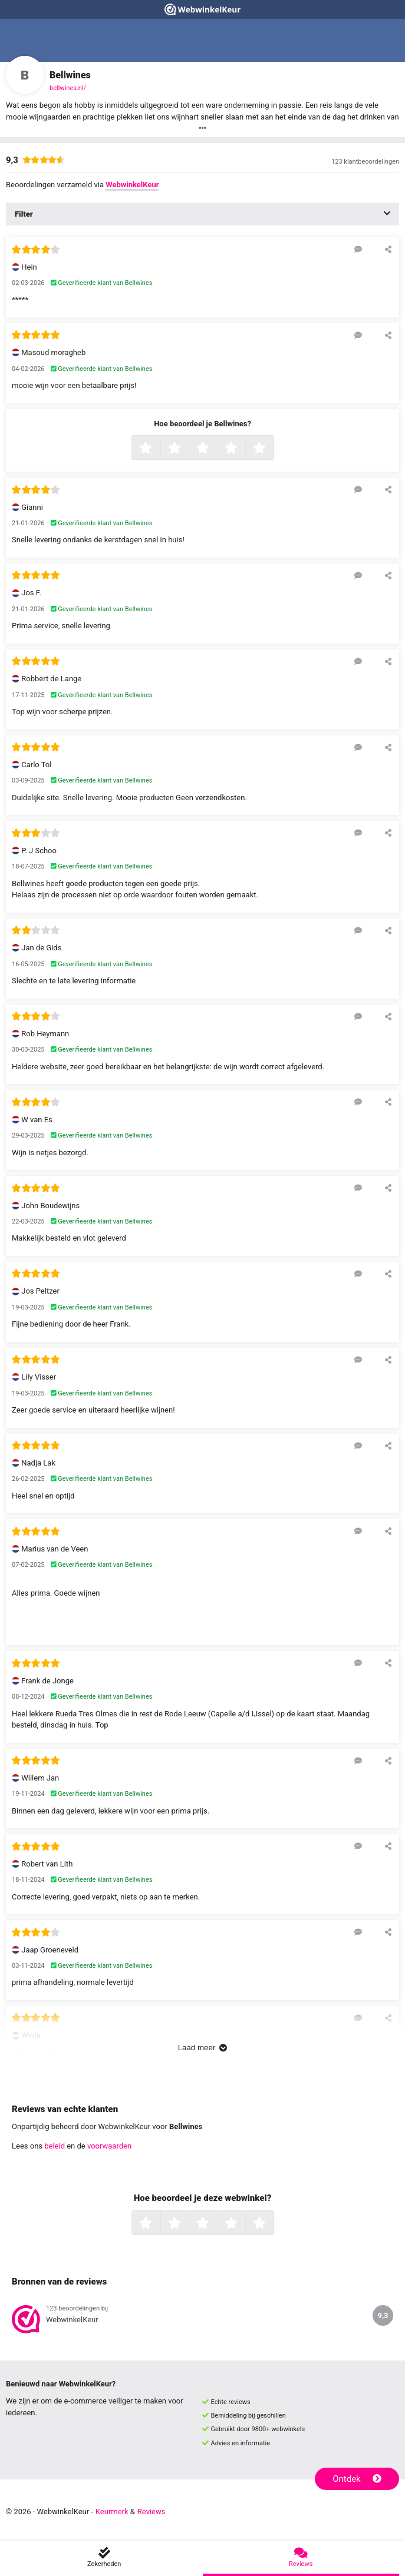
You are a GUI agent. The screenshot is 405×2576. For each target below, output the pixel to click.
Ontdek (356, 2479)
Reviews (151, 2511)
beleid (54, 2145)
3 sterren (216, 449)
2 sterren (187, 449)
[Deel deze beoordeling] (388, 249)
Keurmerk (112, 2511)
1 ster (158, 449)
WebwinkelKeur (132, 184)
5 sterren (272, 449)
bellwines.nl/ (68, 88)
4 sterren (244, 449)
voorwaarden (109, 2145)
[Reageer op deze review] (358, 249)
